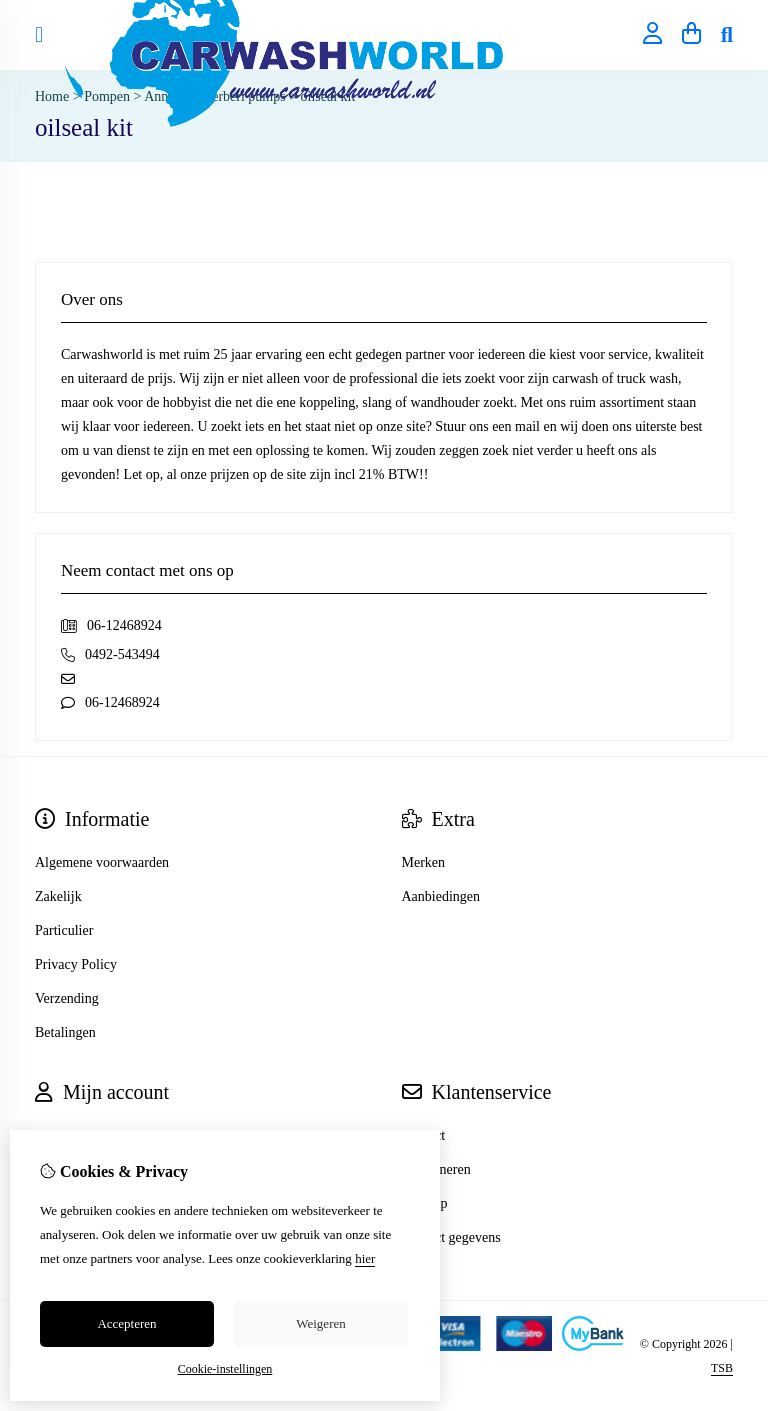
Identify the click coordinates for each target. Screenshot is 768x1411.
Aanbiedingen (441, 896)
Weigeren (320, 1323)
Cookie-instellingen (225, 1369)
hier (365, 1258)
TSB (722, 1368)
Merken (424, 862)
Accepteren (126, 1323)
